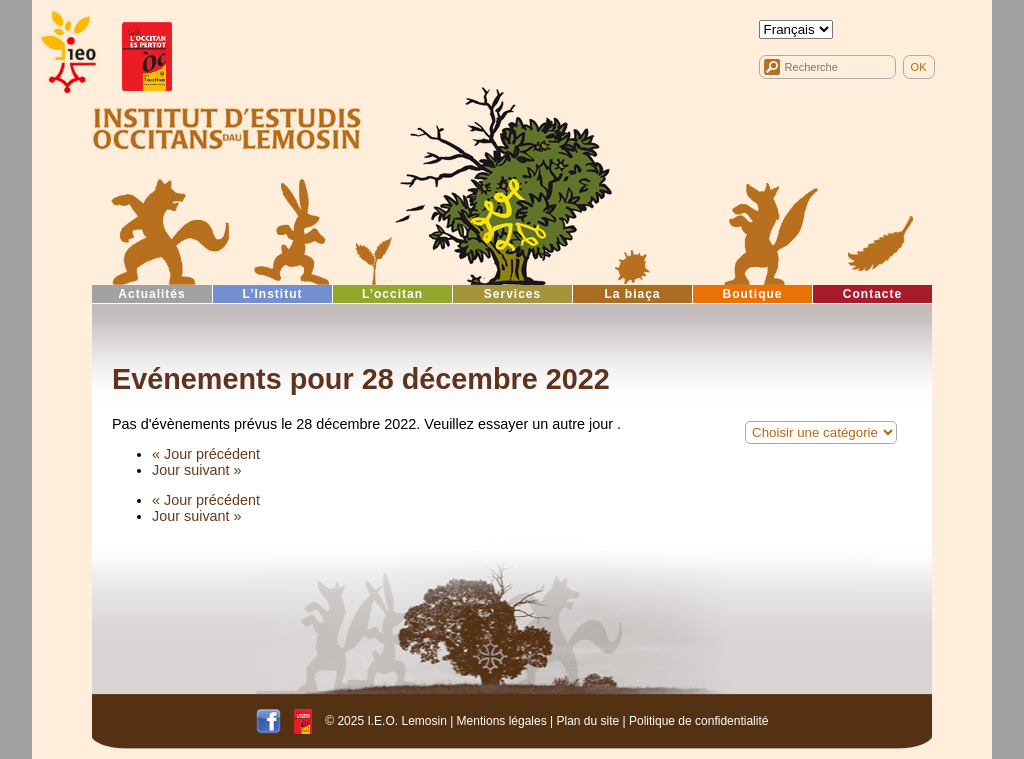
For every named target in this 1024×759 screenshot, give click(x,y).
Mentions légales (502, 720)
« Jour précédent (206, 454)
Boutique (753, 294)
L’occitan (392, 294)
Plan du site (587, 720)
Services (512, 294)
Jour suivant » (197, 470)
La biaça (632, 294)
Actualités (151, 294)
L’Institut (273, 294)
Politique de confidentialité (698, 720)
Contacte (872, 294)
